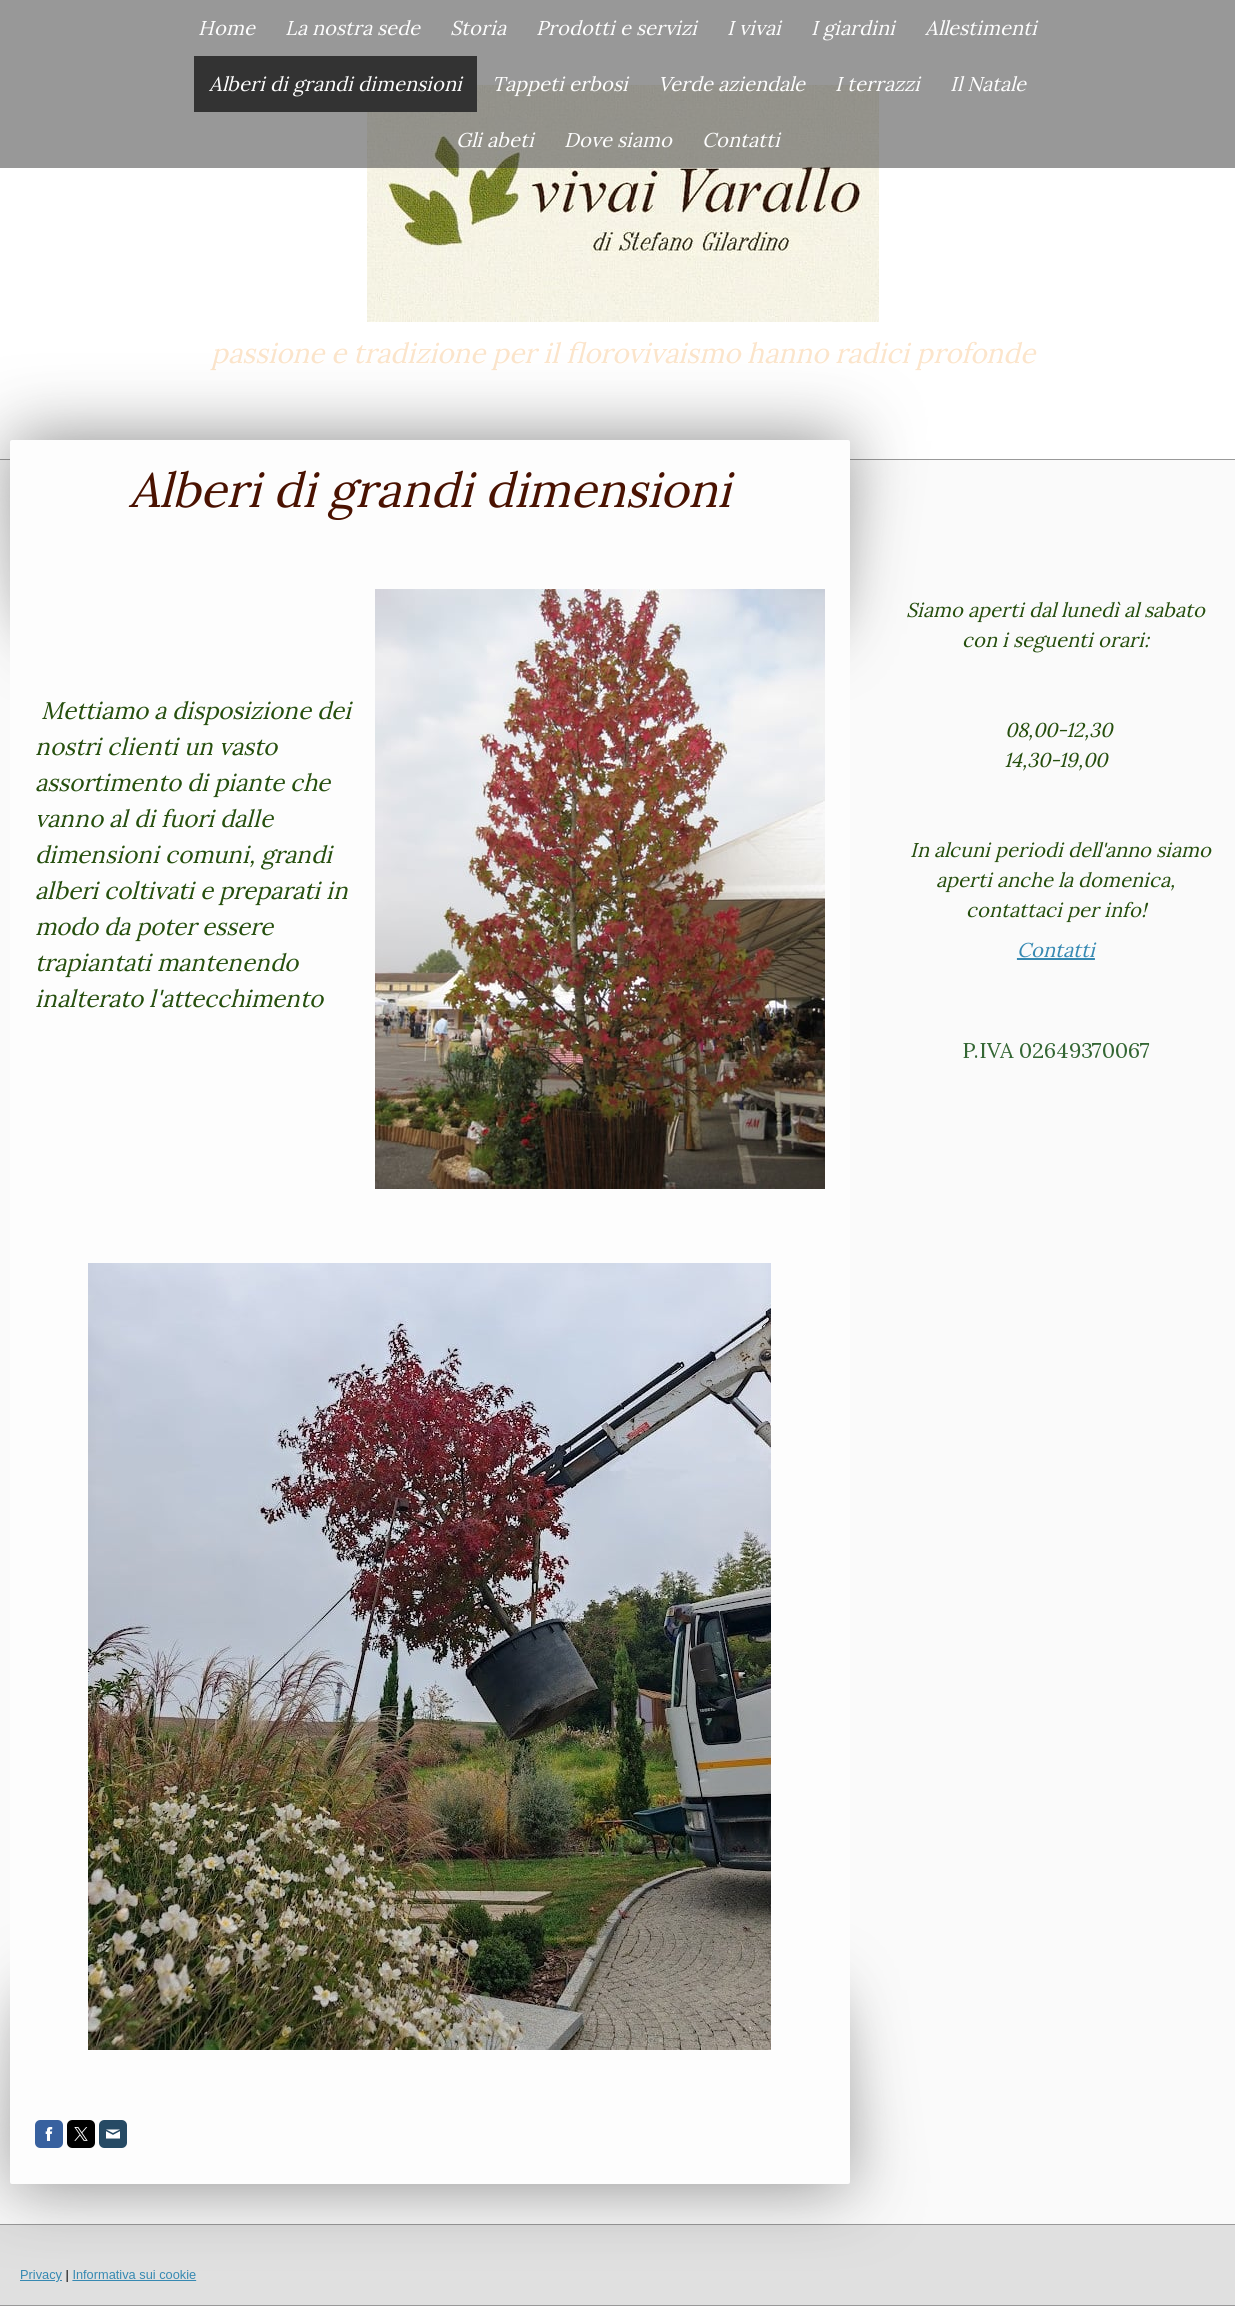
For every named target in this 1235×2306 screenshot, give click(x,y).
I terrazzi (877, 83)
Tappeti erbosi (560, 83)
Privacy (41, 2274)
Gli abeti (495, 139)
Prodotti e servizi (616, 27)
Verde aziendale (731, 83)
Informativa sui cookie (134, 2274)
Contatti (741, 139)
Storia (478, 27)
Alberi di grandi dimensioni (335, 83)
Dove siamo (618, 139)
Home (226, 27)
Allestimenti (981, 27)
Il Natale (988, 83)
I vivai (754, 27)
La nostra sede (352, 27)
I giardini (853, 27)
